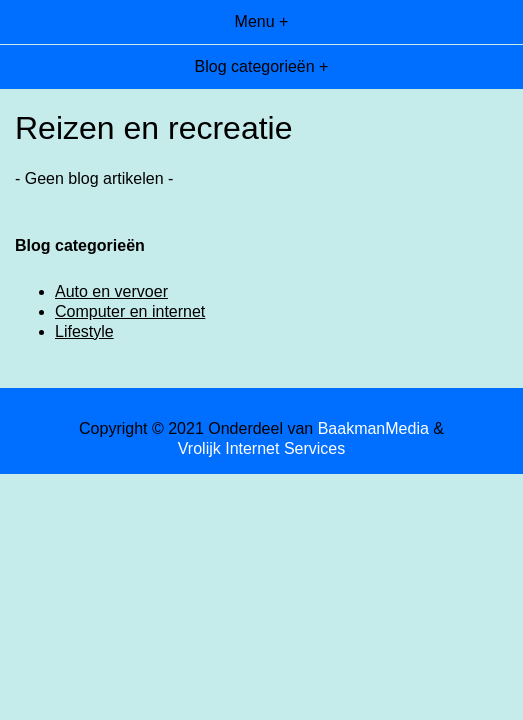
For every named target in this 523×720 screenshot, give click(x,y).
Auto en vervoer (111, 291)
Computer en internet (130, 311)
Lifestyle (84, 331)
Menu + (262, 21)
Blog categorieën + (262, 66)
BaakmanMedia (373, 428)
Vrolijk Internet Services (261, 448)
